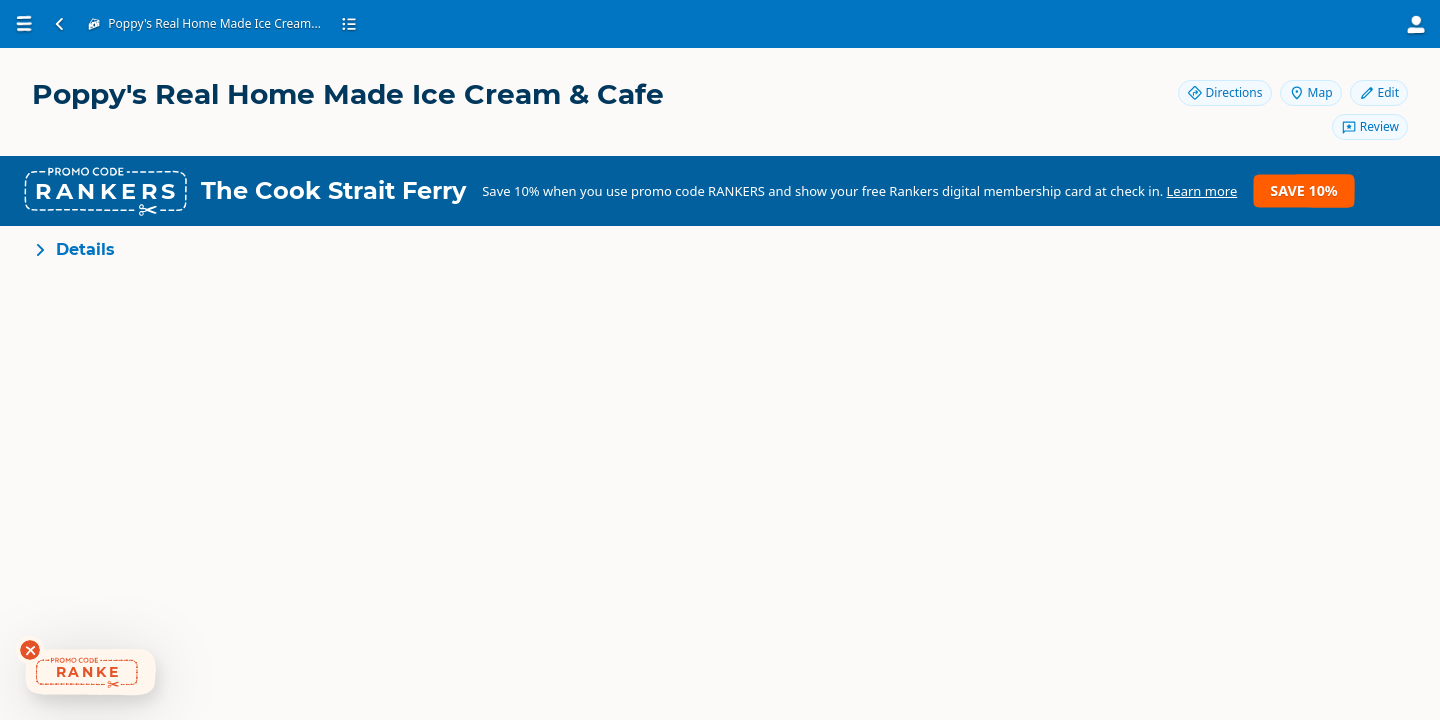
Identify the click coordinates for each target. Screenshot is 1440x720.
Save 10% (1303, 190)
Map (1311, 92)
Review (1370, 126)
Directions (1225, 92)
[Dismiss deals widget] (30, 650)
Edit (1379, 92)
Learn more (1202, 191)
